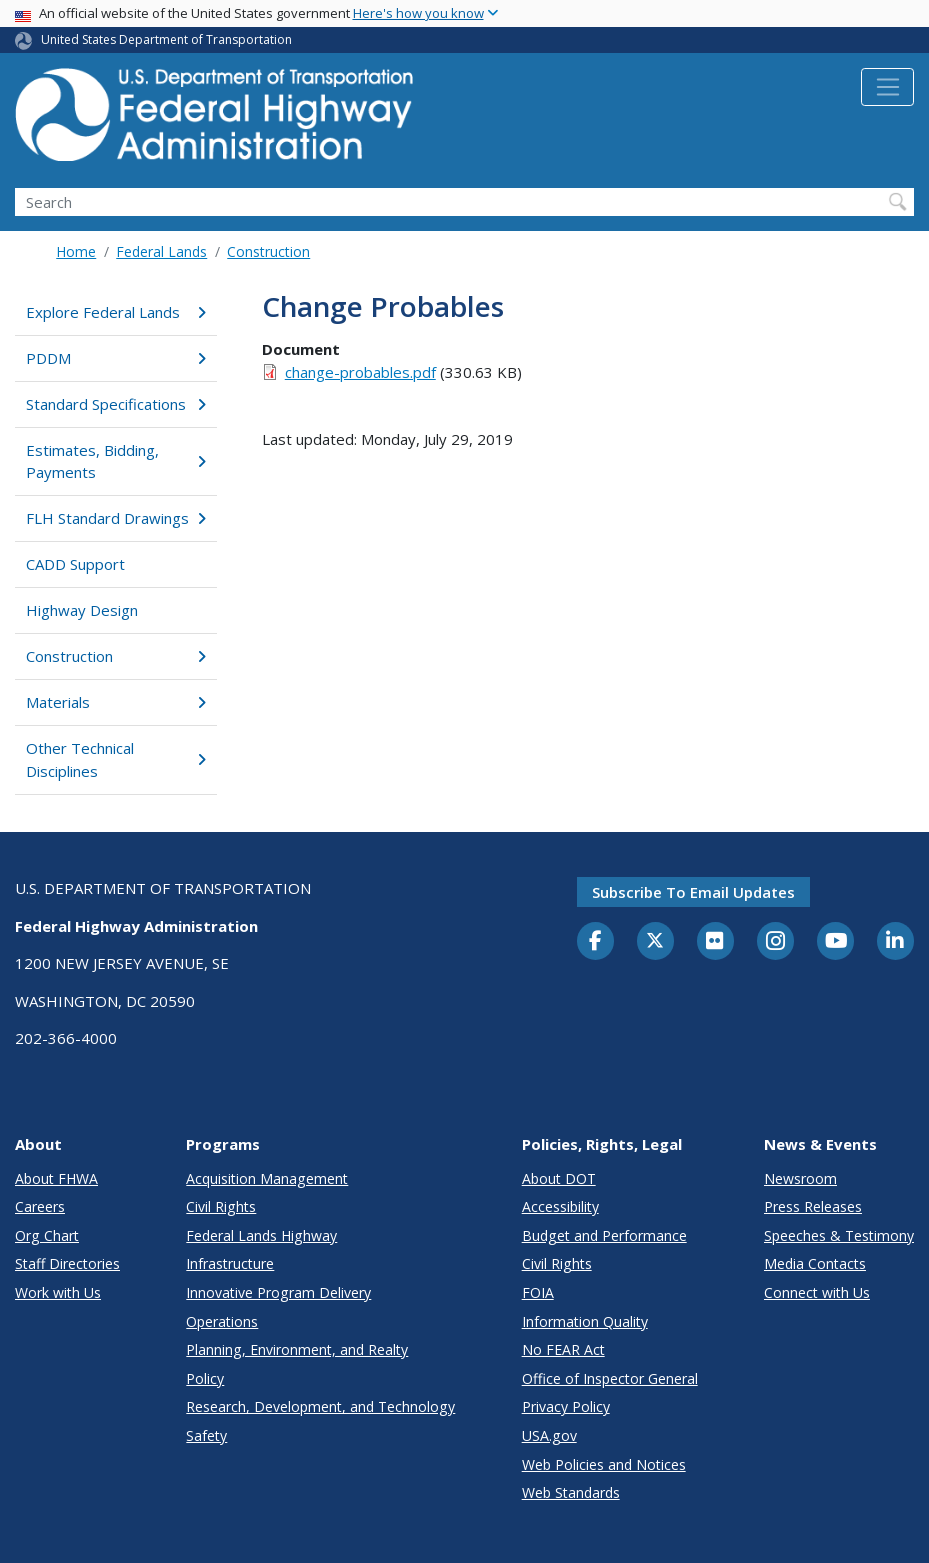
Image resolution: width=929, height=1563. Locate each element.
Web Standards (571, 1492)
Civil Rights (221, 1206)
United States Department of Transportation (166, 39)
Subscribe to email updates (693, 892)
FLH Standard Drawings (116, 518)
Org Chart (47, 1235)
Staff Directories (67, 1263)
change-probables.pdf (360, 372)
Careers (40, 1206)
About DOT (559, 1178)
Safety (206, 1435)
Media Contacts (815, 1263)
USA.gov (549, 1435)
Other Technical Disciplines (116, 759)
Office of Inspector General (610, 1378)
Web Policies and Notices (604, 1464)
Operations (222, 1321)
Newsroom (800, 1178)
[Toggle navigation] (887, 87)
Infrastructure (230, 1263)
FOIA (538, 1292)
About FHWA (56, 1178)
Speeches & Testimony (839, 1235)
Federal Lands (161, 251)
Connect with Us (817, 1292)
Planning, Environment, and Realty (297, 1349)
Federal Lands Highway (261, 1235)
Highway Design (82, 610)
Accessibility (560, 1206)
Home (76, 251)
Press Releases (813, 1206)
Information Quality (585, 1321)
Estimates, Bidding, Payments (116, 461)
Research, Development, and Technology (320, 1406)
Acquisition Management (267, 1178)
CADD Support (75, 564)
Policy (205, 1378)
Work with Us (58, 1292)
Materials (116, 702)
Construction (268, 251)
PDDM (116, 358)
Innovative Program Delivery (278, 1292)
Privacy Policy (566, 1406)
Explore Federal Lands (116, 312)
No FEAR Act (563, 1349)
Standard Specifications (116, 404)
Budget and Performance (604, 1235)
